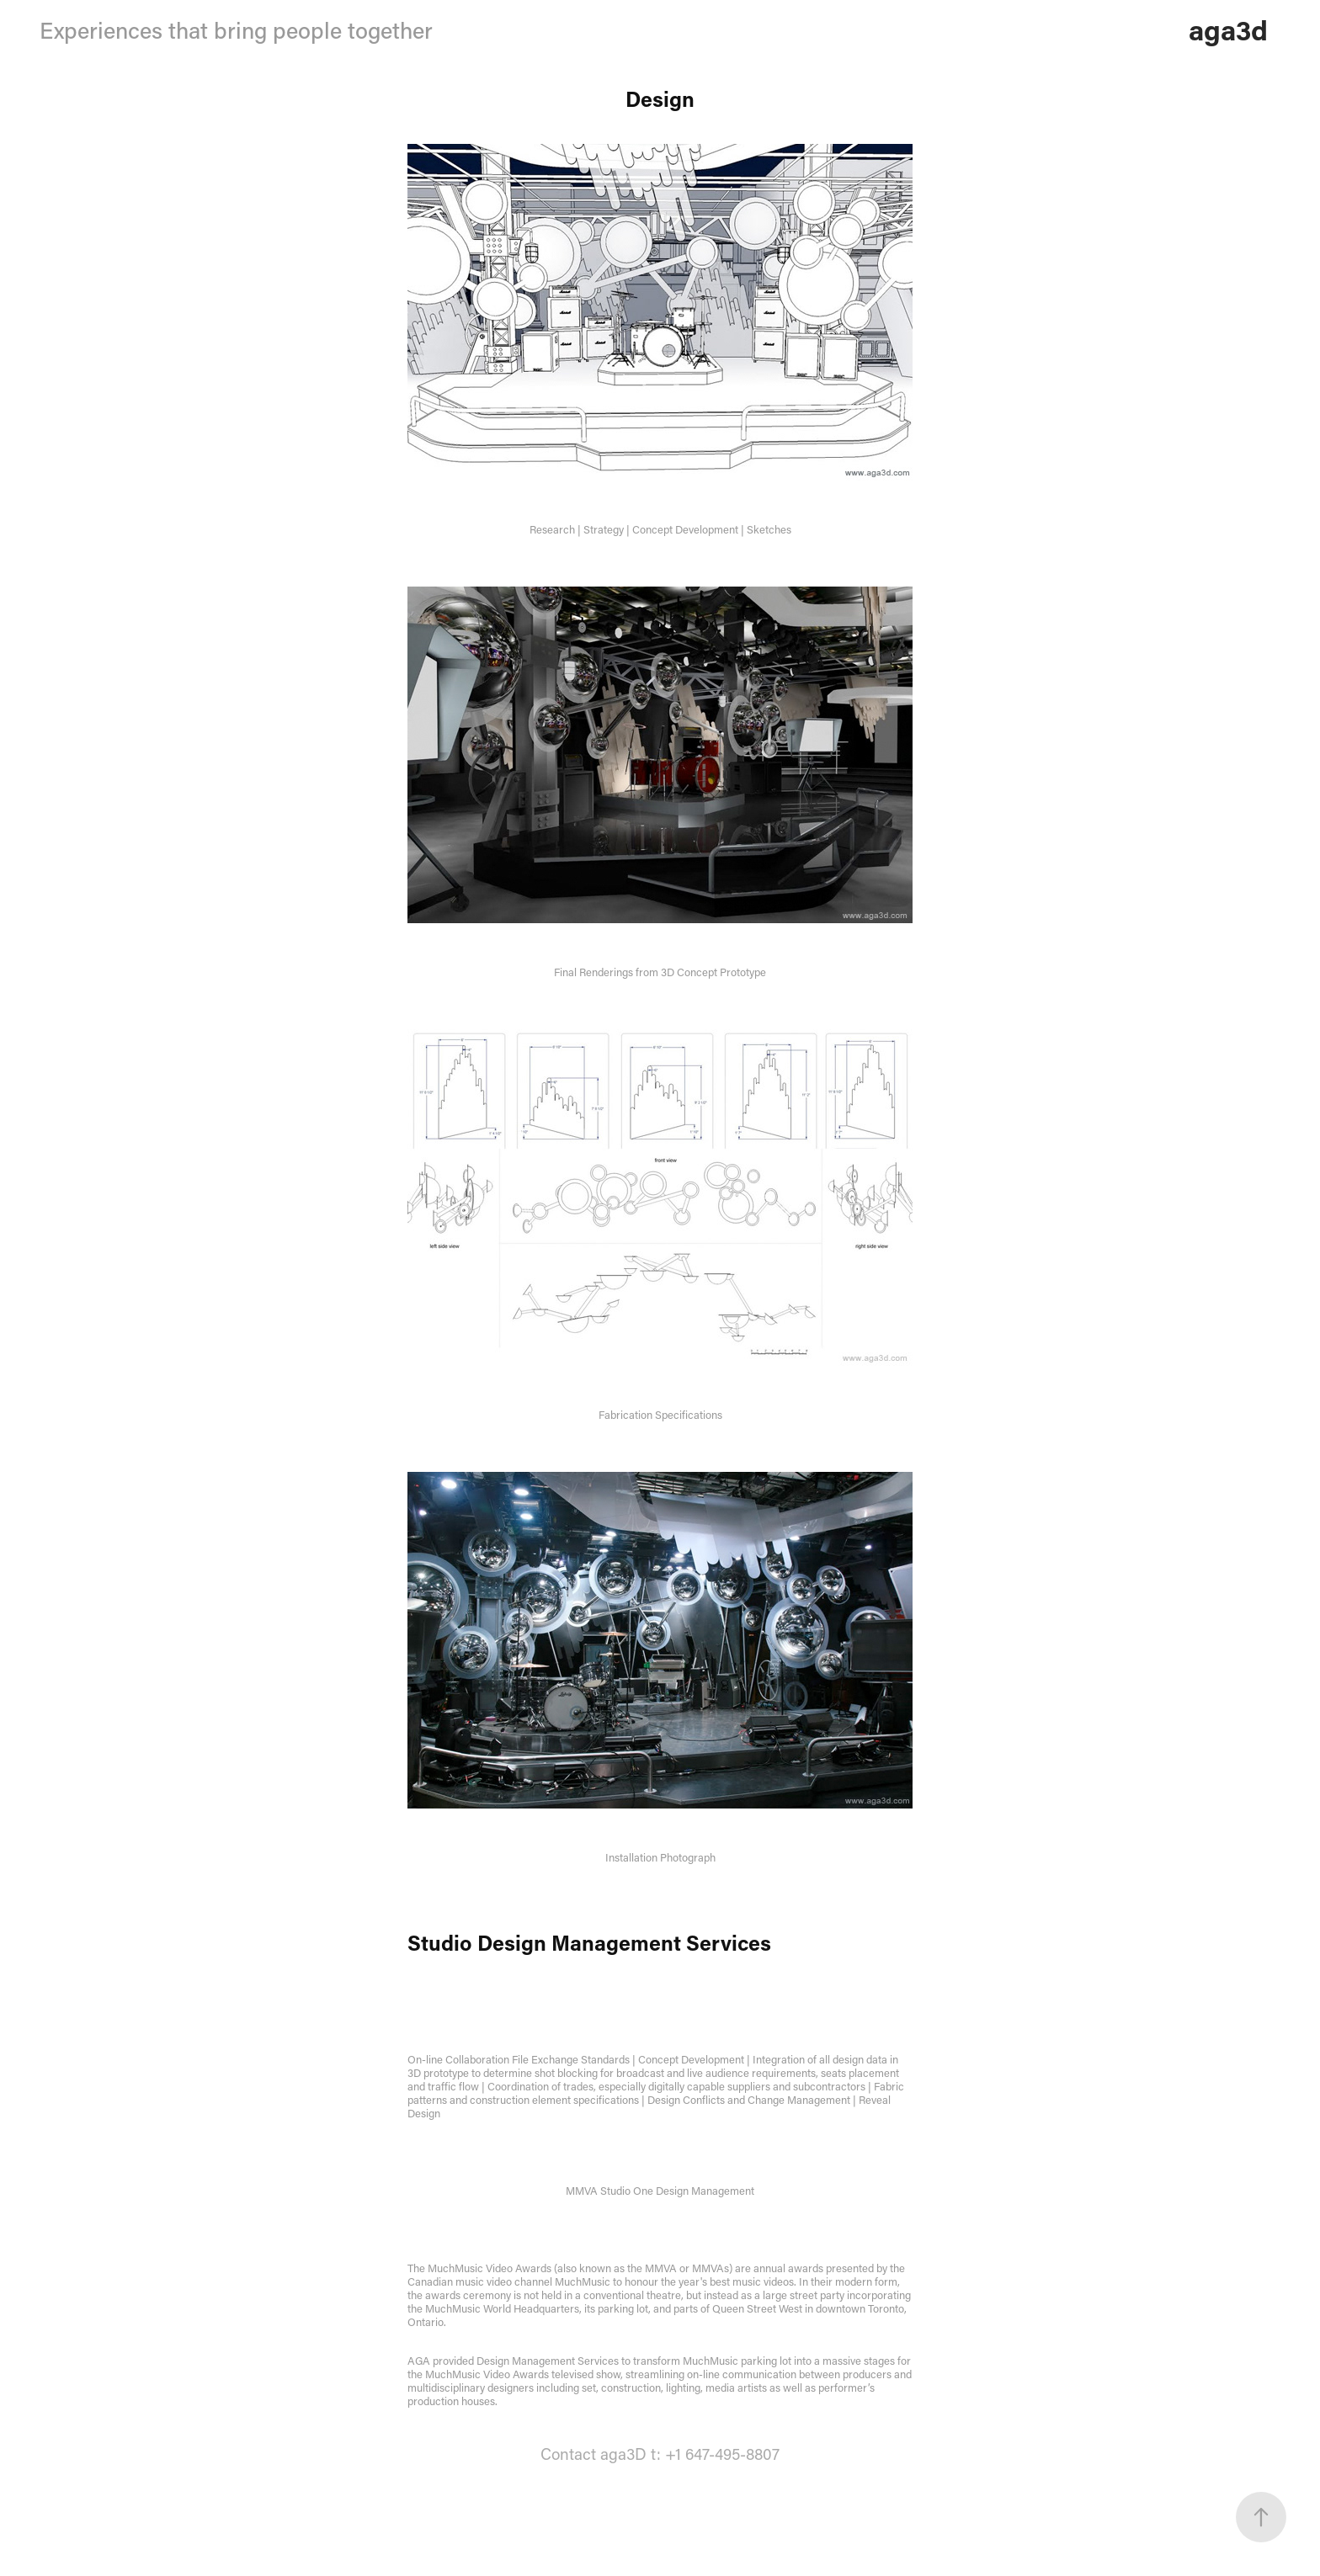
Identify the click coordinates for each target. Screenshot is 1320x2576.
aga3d (1228, 29)
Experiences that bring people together (236, 30)
